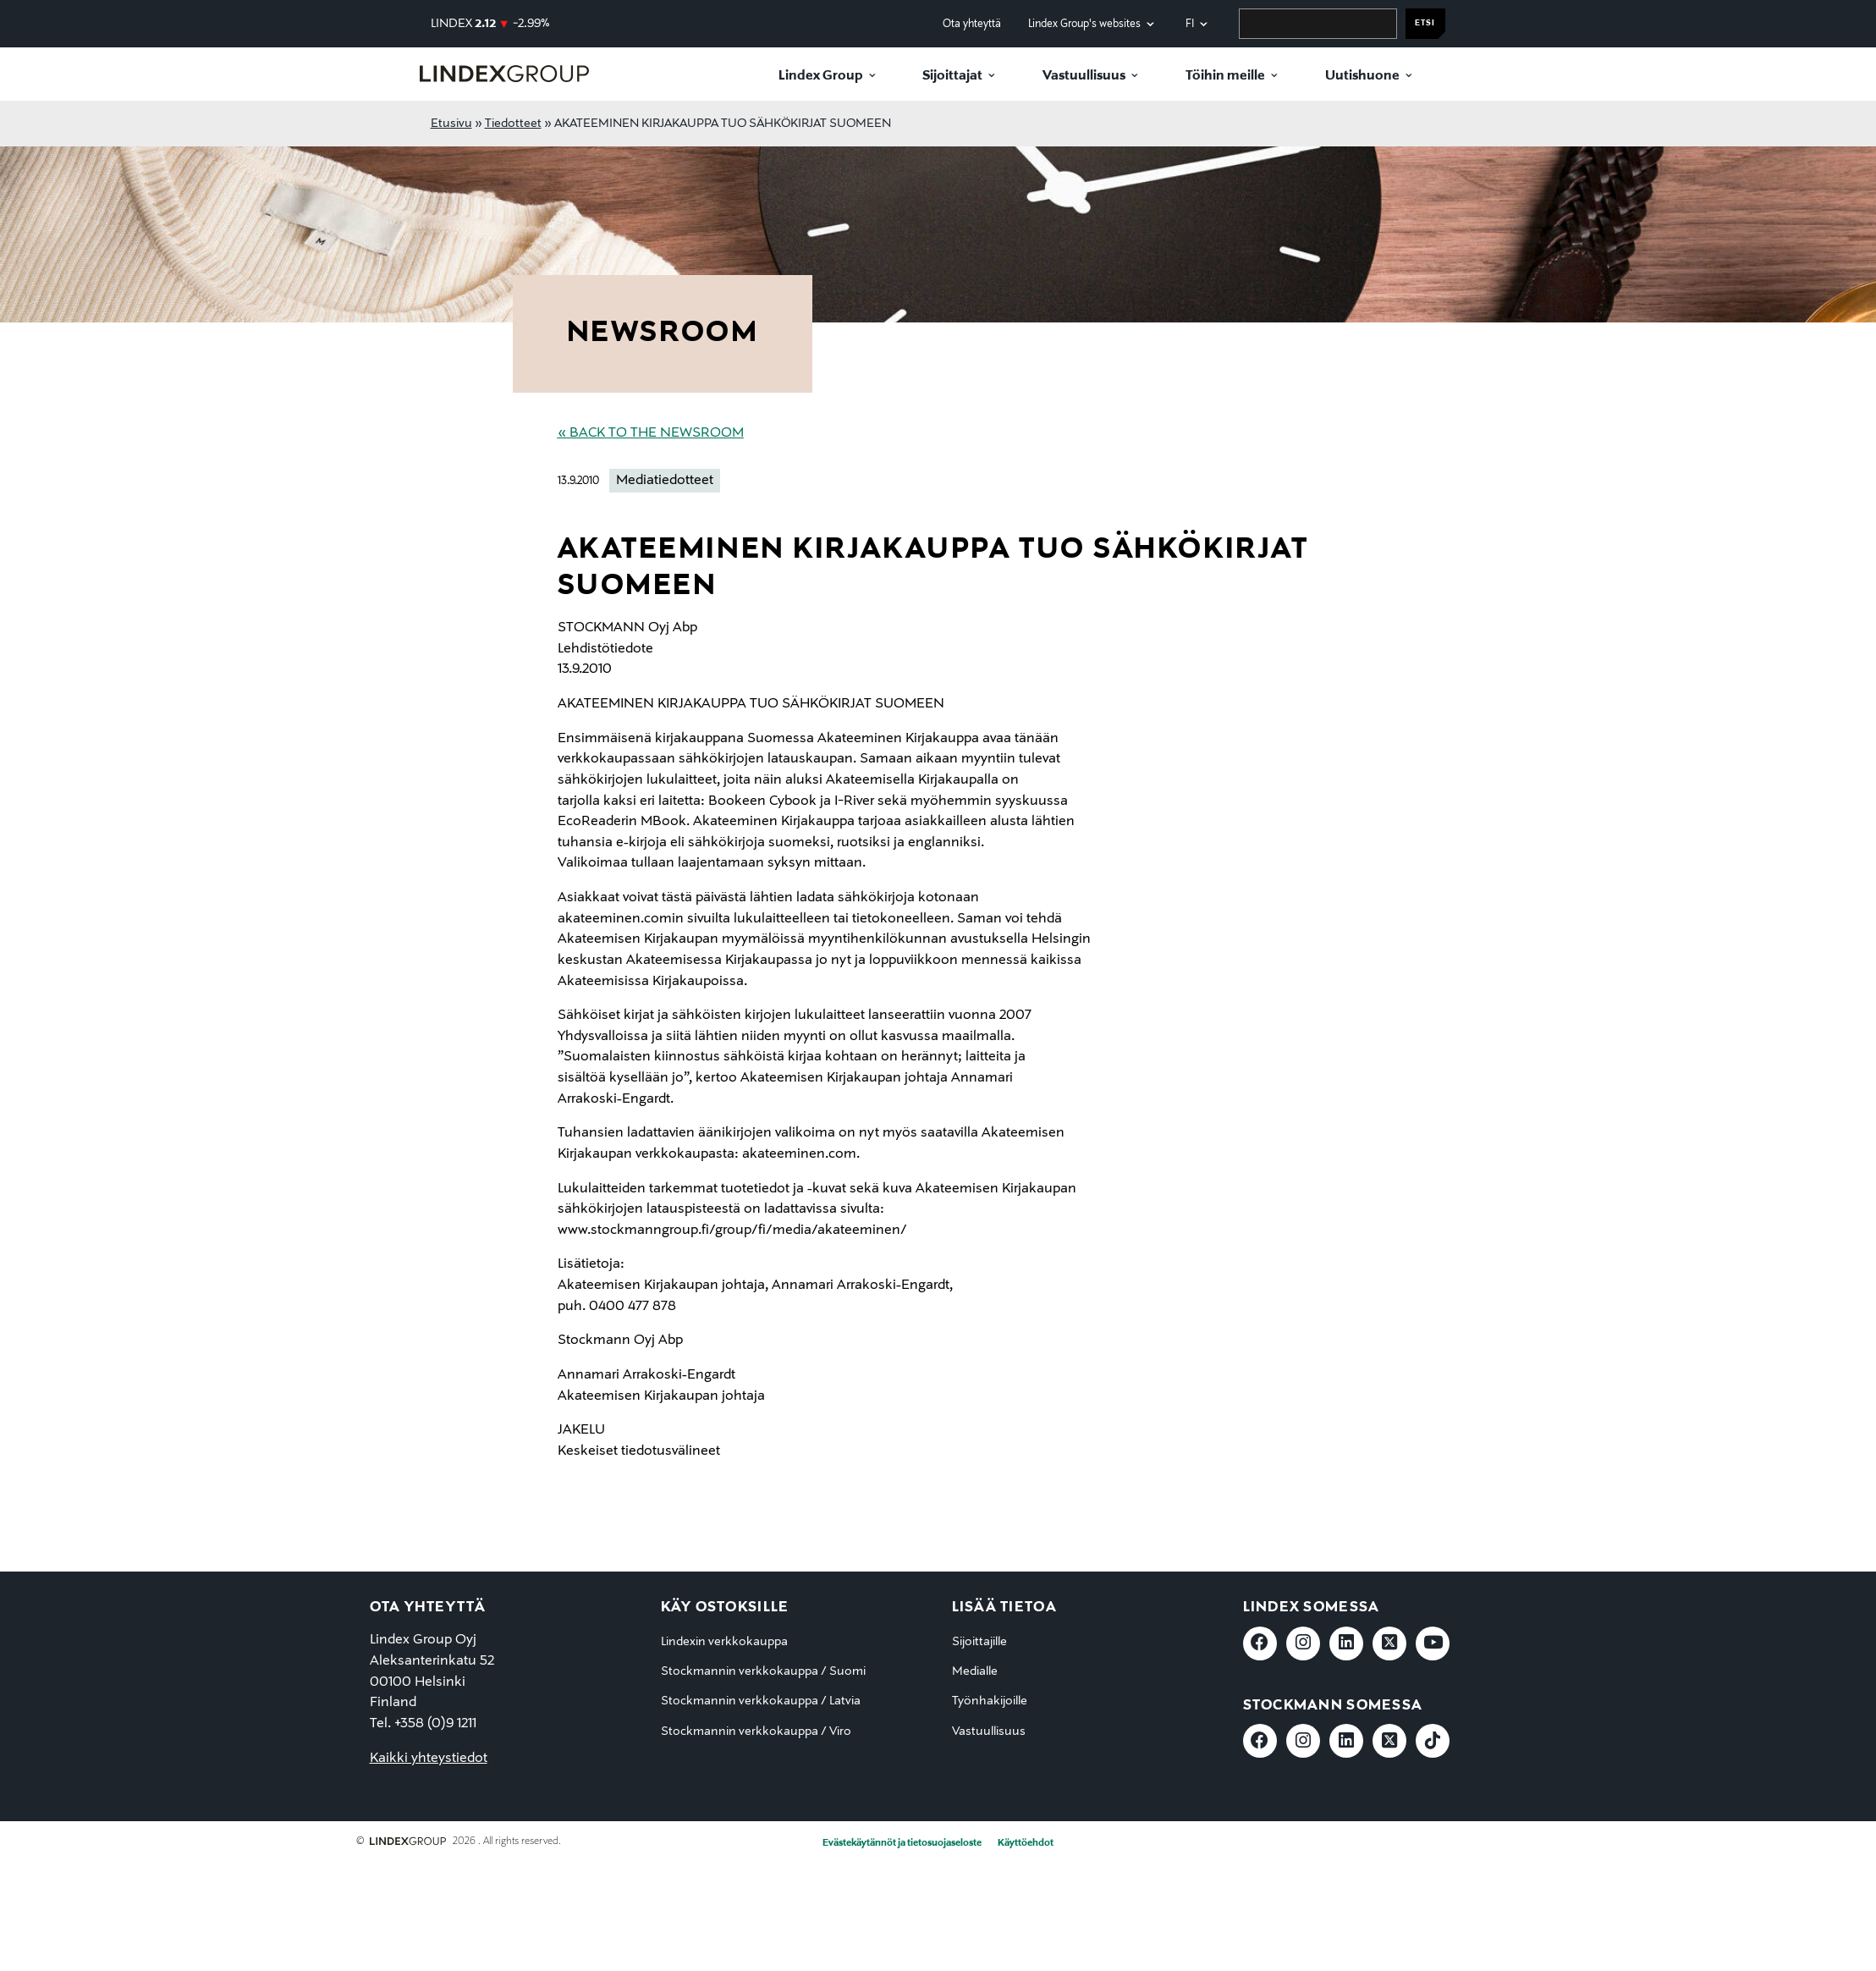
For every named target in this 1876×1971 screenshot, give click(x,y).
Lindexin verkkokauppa (724, 1642)
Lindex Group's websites (1084, 24)
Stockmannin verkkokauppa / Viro (756, 1731)
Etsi (1425, 23)
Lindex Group (820, 76)
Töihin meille (1225, 76)
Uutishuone (1362, 76)
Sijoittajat (952, 76)
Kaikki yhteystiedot (428, 1758)
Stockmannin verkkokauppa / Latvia (761, 1701)
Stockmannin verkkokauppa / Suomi (763, 1671)
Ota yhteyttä (972, 24)
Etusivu (451, 123)
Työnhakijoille (989, 1701)
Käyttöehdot (1026, 1843)
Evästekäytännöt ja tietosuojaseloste (902, 1843)
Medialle (975, 1671)
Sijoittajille (979, 1642)
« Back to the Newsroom (651, 433)
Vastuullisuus (1084, 76)
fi (1190, 24)
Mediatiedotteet (664, 480)
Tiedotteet (513, 123)
